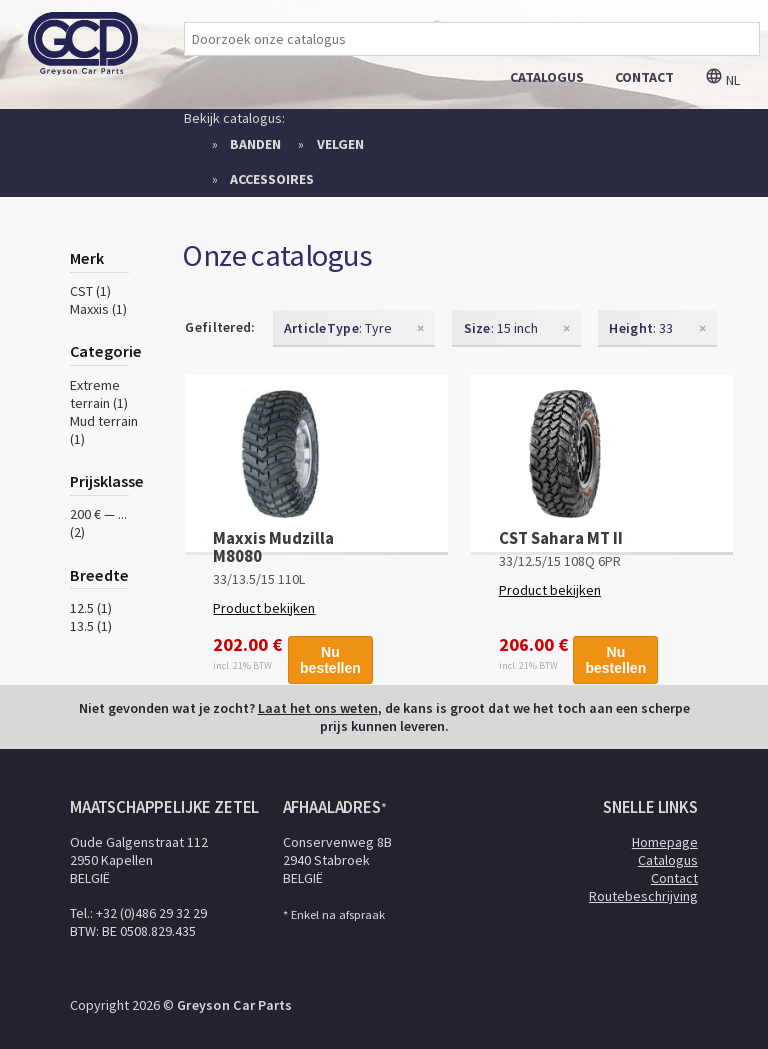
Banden (255, 144)
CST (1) (90, 291)
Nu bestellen (330, 655)
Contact (674, 878)
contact (644, 77)
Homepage (665, 842)
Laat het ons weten (318, 708)
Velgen (340, 144)
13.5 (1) (91, 626)
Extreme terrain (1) (99, 394)
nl (722, 80)
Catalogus (668, 860)
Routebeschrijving (643, 896)
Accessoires (272, 179)
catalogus (547, 77)
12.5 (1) (91, 608)
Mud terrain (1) (104, 430)
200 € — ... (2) (98, 523)
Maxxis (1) (98, 309)
